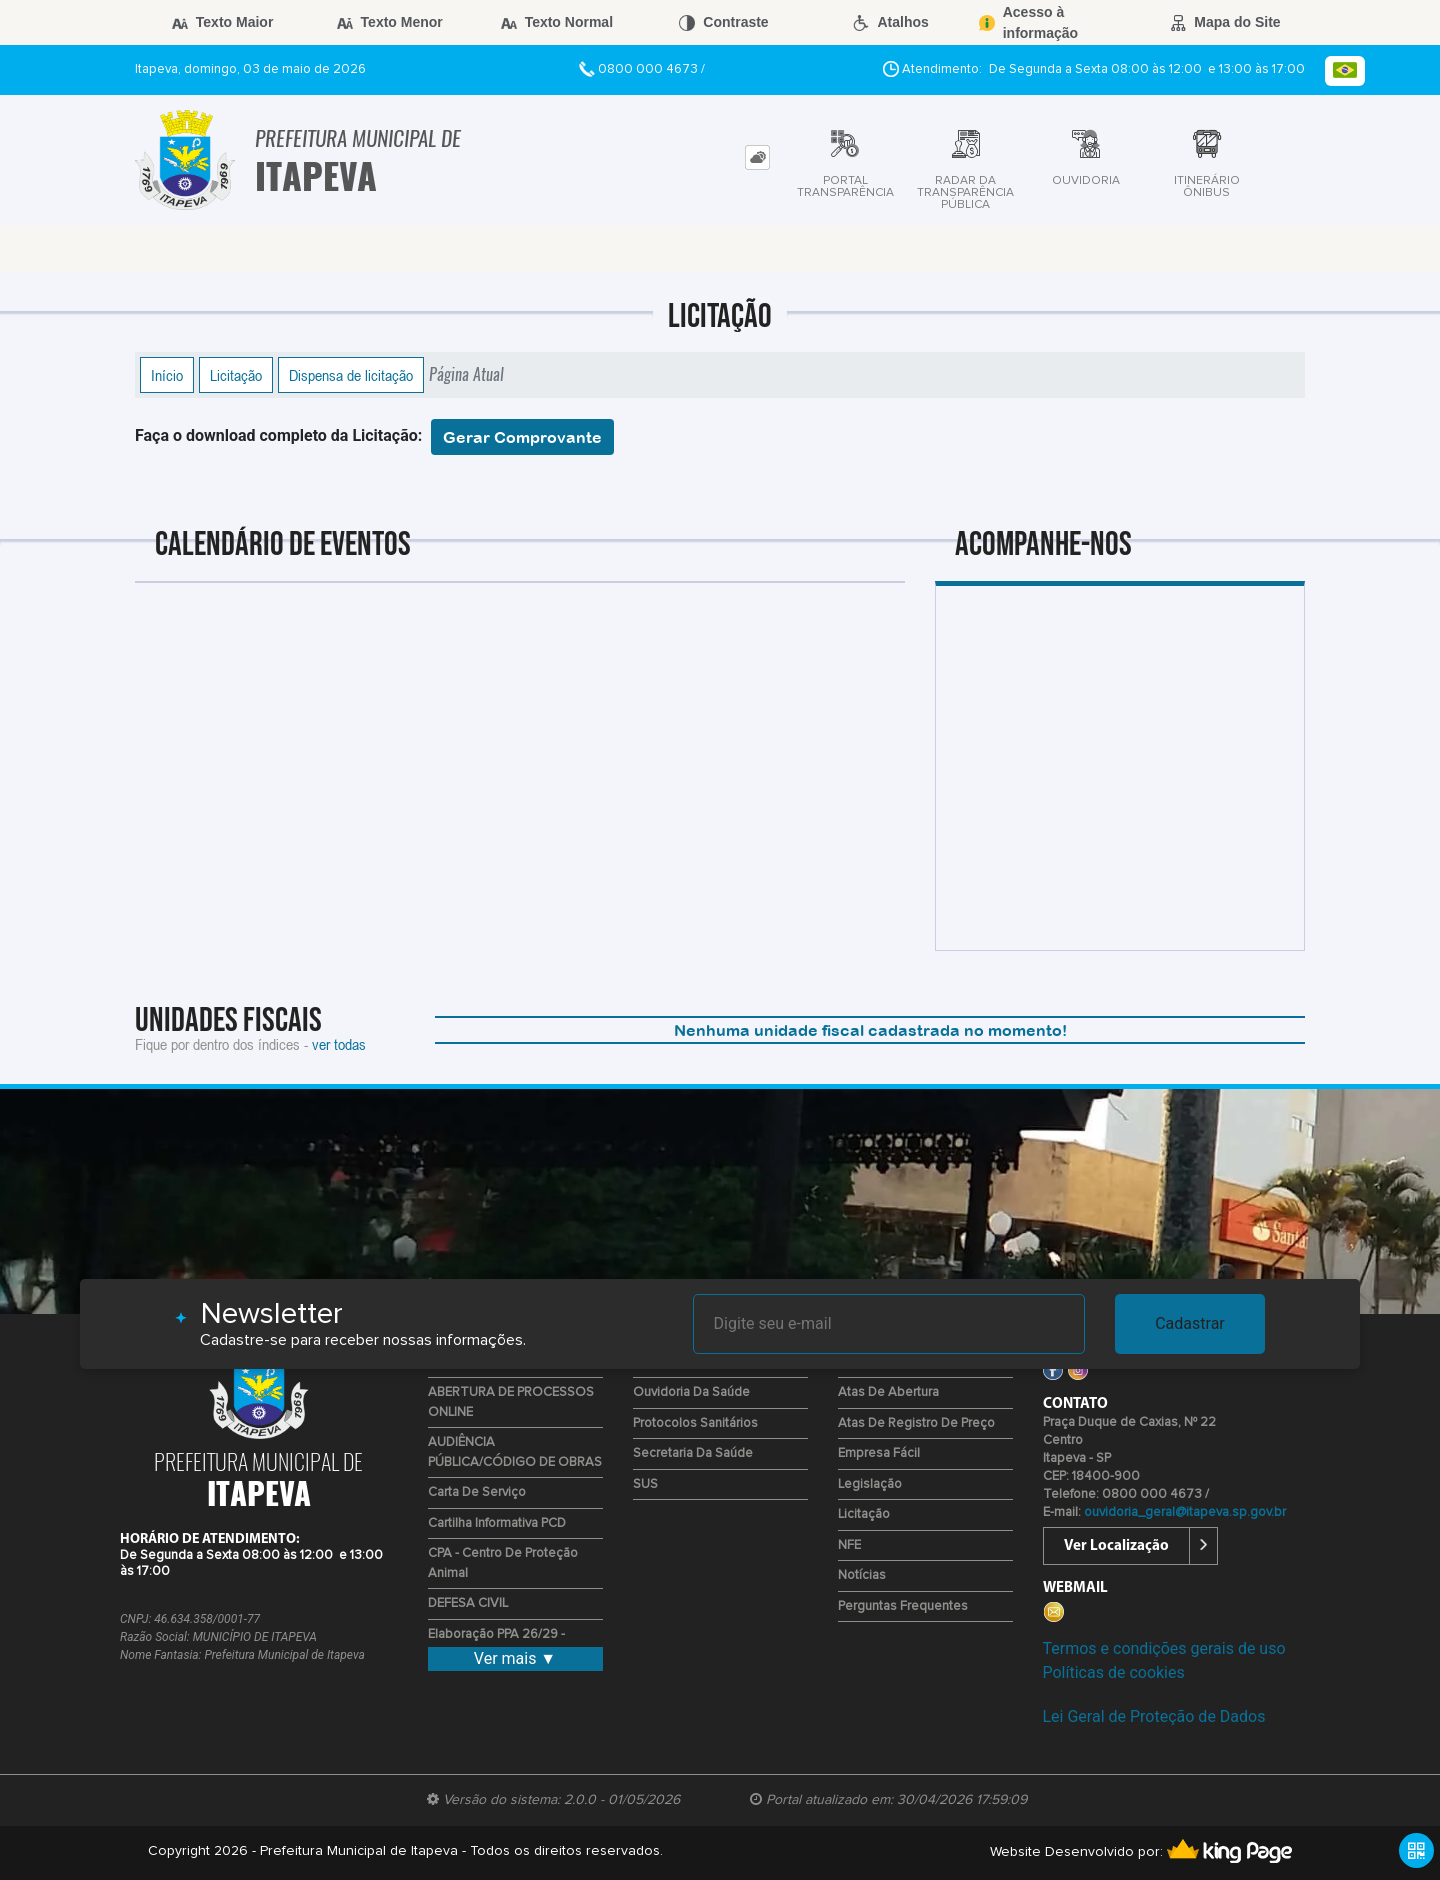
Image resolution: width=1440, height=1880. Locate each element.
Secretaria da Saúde (693, 1453)
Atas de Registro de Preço (916, 1423)
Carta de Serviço (477, 1492)
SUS (645, 1484)
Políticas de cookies (1114, 1672)
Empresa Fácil (879, 1453)
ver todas (339, 1044)
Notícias (862, 1575)
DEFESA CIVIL (468, 1603)
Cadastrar (1190, 1323)
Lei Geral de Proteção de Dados (1154, 1716)
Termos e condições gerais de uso (1164, 1648)
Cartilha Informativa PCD (497, 1523)
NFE (849, 1545)
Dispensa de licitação (351, 375)
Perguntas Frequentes (903, 1606)
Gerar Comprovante (522, 437)
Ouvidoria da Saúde (691, 1392)
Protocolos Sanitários (695, 1423)
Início (167, 375)
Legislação (870, 1484)
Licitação (236, 375)
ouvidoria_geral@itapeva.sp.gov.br (1185, 1512)
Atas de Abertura (888, 1392)
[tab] (757, 157)
